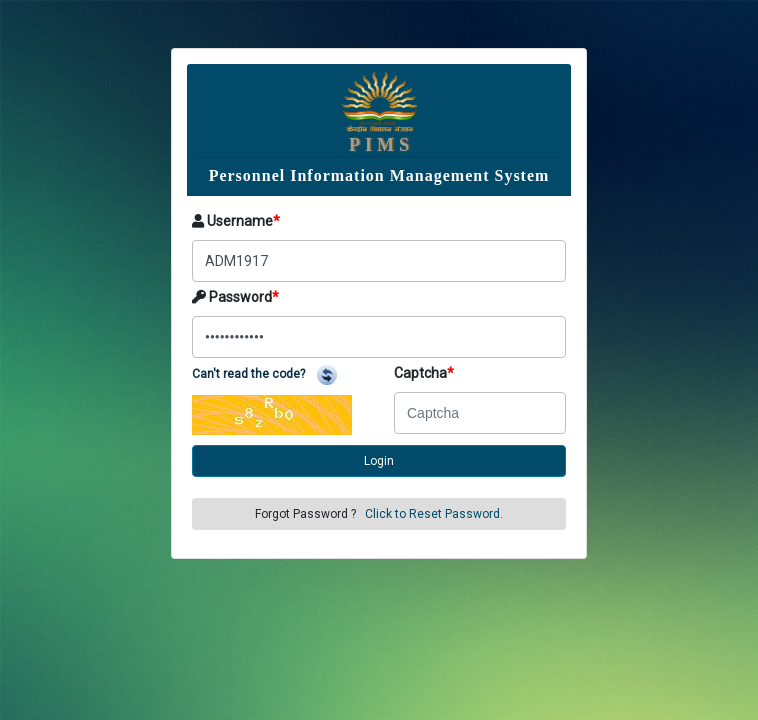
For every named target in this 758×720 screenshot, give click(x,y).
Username (236, 221)
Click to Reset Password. (434, 514)
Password (235, 297)
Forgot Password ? (379, 514)
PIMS (381, 145)
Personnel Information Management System (379, 175)
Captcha (424, 373)
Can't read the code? (264, 374)
